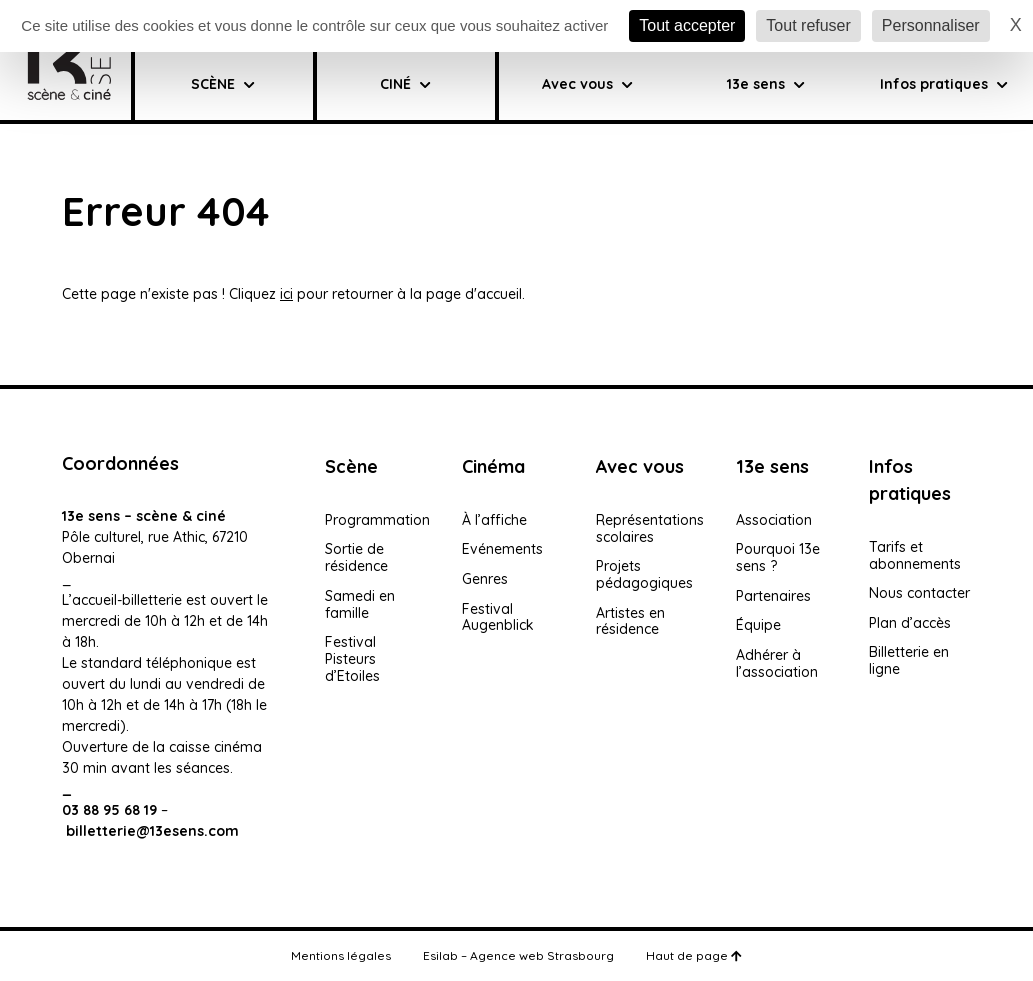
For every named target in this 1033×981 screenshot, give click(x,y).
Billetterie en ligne (909, 660)
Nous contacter (919, 593)
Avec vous (587, 84)
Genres (485, 579)
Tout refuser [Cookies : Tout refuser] (808, 25)
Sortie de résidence (356, 557)
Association (774, 520)
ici (286, 294)
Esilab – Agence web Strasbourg (518, 955)
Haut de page (694, 955)
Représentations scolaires (650, 528)
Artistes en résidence (630, 621)
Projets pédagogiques (644, 574)
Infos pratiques (944, 84)
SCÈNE (223, 84)
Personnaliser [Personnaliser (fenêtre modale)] (931, 25)
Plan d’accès (910, 623)
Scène (351, 466)
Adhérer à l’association (777, 663)
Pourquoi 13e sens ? (778, 557)
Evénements (502, 549)
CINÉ (405, 84)
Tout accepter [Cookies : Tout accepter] (687, 25)
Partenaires (773, 596)
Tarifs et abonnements (915, 555)
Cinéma (493, 466)
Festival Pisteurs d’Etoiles (352, 659)
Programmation (377, 520)
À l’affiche (494, 520)
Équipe (758, 625)
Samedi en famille (360, 604)
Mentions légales (341, 955)
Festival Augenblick (498, 617)
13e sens (772, 466)
